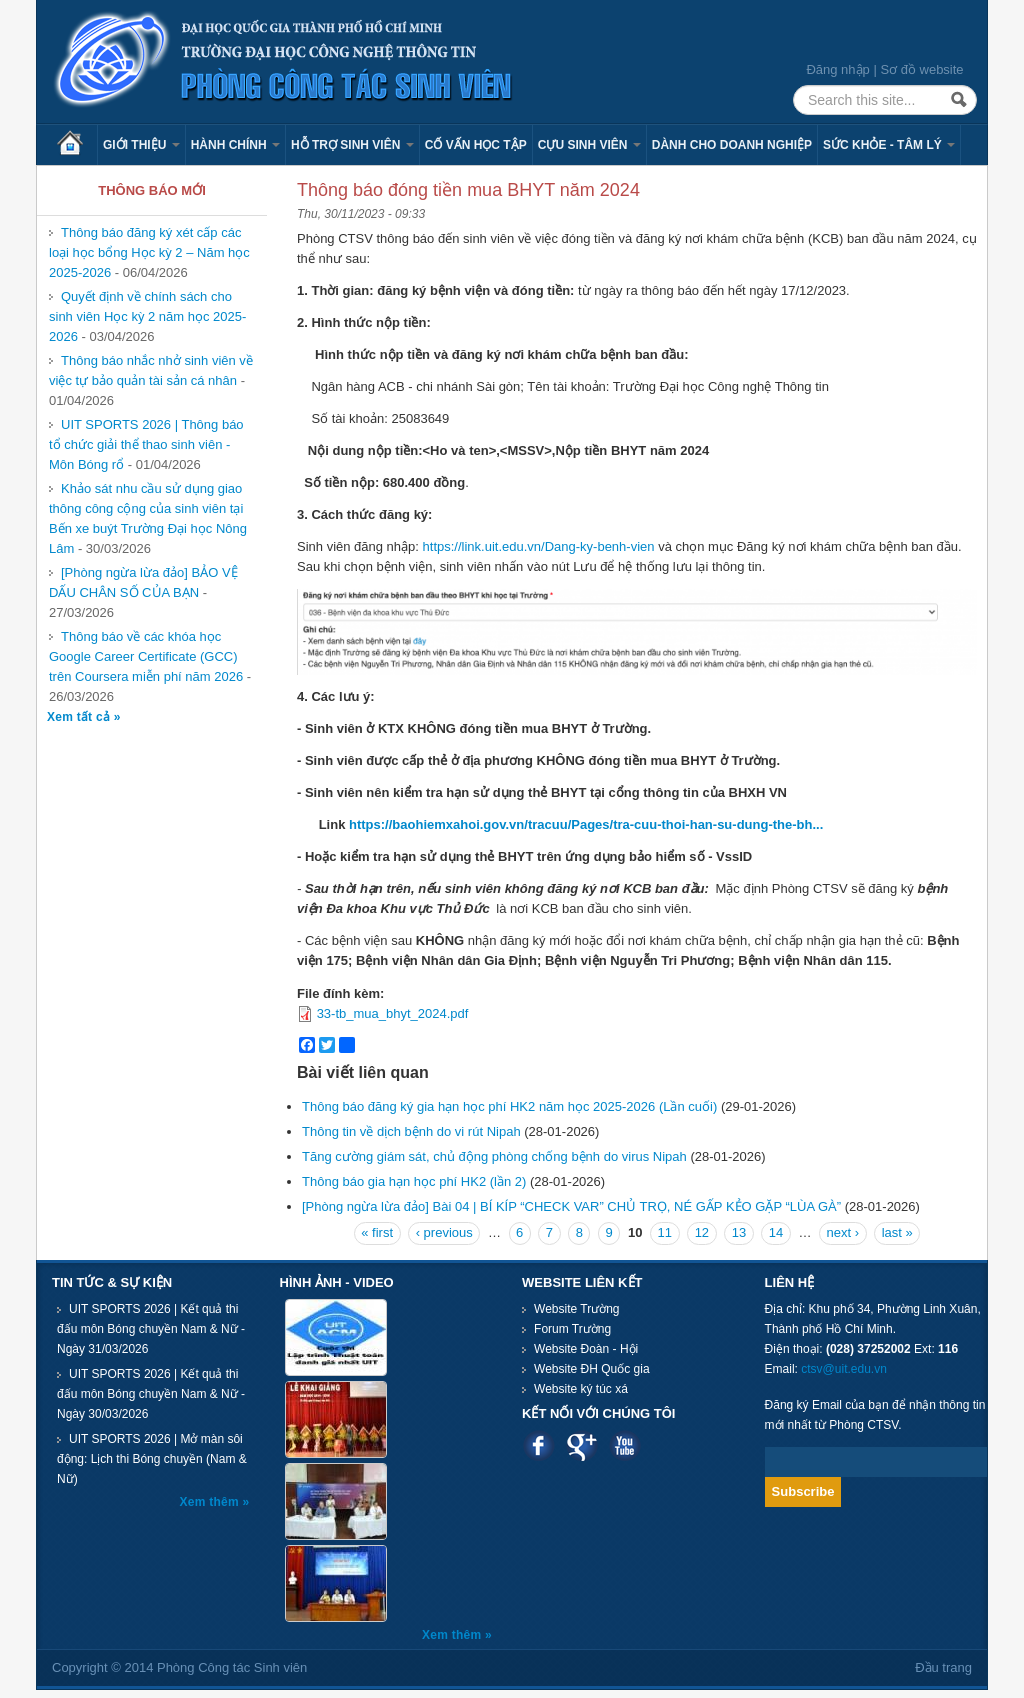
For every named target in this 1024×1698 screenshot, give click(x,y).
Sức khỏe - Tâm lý (889, 145)
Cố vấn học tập (476, 145)
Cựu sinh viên (589, 145)
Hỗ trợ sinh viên (352, 145)
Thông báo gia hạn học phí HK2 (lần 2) (414, 1181)
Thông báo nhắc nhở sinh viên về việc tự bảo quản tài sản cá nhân (151, 370)
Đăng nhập (837, 69)
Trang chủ (77, 145)
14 (776, 1232)
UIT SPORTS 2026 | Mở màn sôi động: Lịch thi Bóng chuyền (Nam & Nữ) (152, 1459)
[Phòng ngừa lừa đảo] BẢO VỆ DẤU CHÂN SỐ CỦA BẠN (143, 582)
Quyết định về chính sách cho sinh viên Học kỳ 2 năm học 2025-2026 (147, 316)
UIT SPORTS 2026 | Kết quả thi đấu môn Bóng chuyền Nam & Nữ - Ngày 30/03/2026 (151, 1394)
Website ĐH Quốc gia (592, 1369)
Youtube (624, 1445)
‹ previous (444, 1232)
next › (843, 1232)
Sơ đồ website (921, 69)
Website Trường (576, 1309)
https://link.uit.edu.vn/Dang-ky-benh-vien (539, 546)
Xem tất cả (80, 717)
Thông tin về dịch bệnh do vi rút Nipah (411, 1131)
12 (702, 1232)
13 (739, 1232)
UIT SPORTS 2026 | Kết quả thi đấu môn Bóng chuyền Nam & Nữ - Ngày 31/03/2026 (151, 1329)
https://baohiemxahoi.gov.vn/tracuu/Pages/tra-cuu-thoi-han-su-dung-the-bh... (586, 824)
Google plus (581, 1445)
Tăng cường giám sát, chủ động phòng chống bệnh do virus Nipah (494, 1156)
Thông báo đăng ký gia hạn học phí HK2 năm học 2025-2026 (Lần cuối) (509, 1106)
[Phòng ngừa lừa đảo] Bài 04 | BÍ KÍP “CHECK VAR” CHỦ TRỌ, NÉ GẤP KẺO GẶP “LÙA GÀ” (571, 1206)
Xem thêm (211, 1502)
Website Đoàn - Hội (586, 1349)
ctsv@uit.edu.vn (844, 1369)
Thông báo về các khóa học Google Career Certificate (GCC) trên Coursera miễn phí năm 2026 (146, 656)
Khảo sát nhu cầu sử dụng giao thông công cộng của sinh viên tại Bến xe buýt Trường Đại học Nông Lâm (148, 518)
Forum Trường (572, 1329)
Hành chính (235, 145)
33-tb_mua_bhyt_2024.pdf (393, 1013)
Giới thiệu (141, 145)
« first (377, 1232)
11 (665, 1232)
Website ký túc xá (581, 1389)
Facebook (538, 1445)
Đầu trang (943, 1667)
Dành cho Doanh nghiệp (732, 145)
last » (897, 1232)
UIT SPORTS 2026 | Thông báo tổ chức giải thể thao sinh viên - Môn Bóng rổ (146, 444)
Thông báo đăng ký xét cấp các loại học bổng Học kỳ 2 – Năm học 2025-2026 (149, 252)
